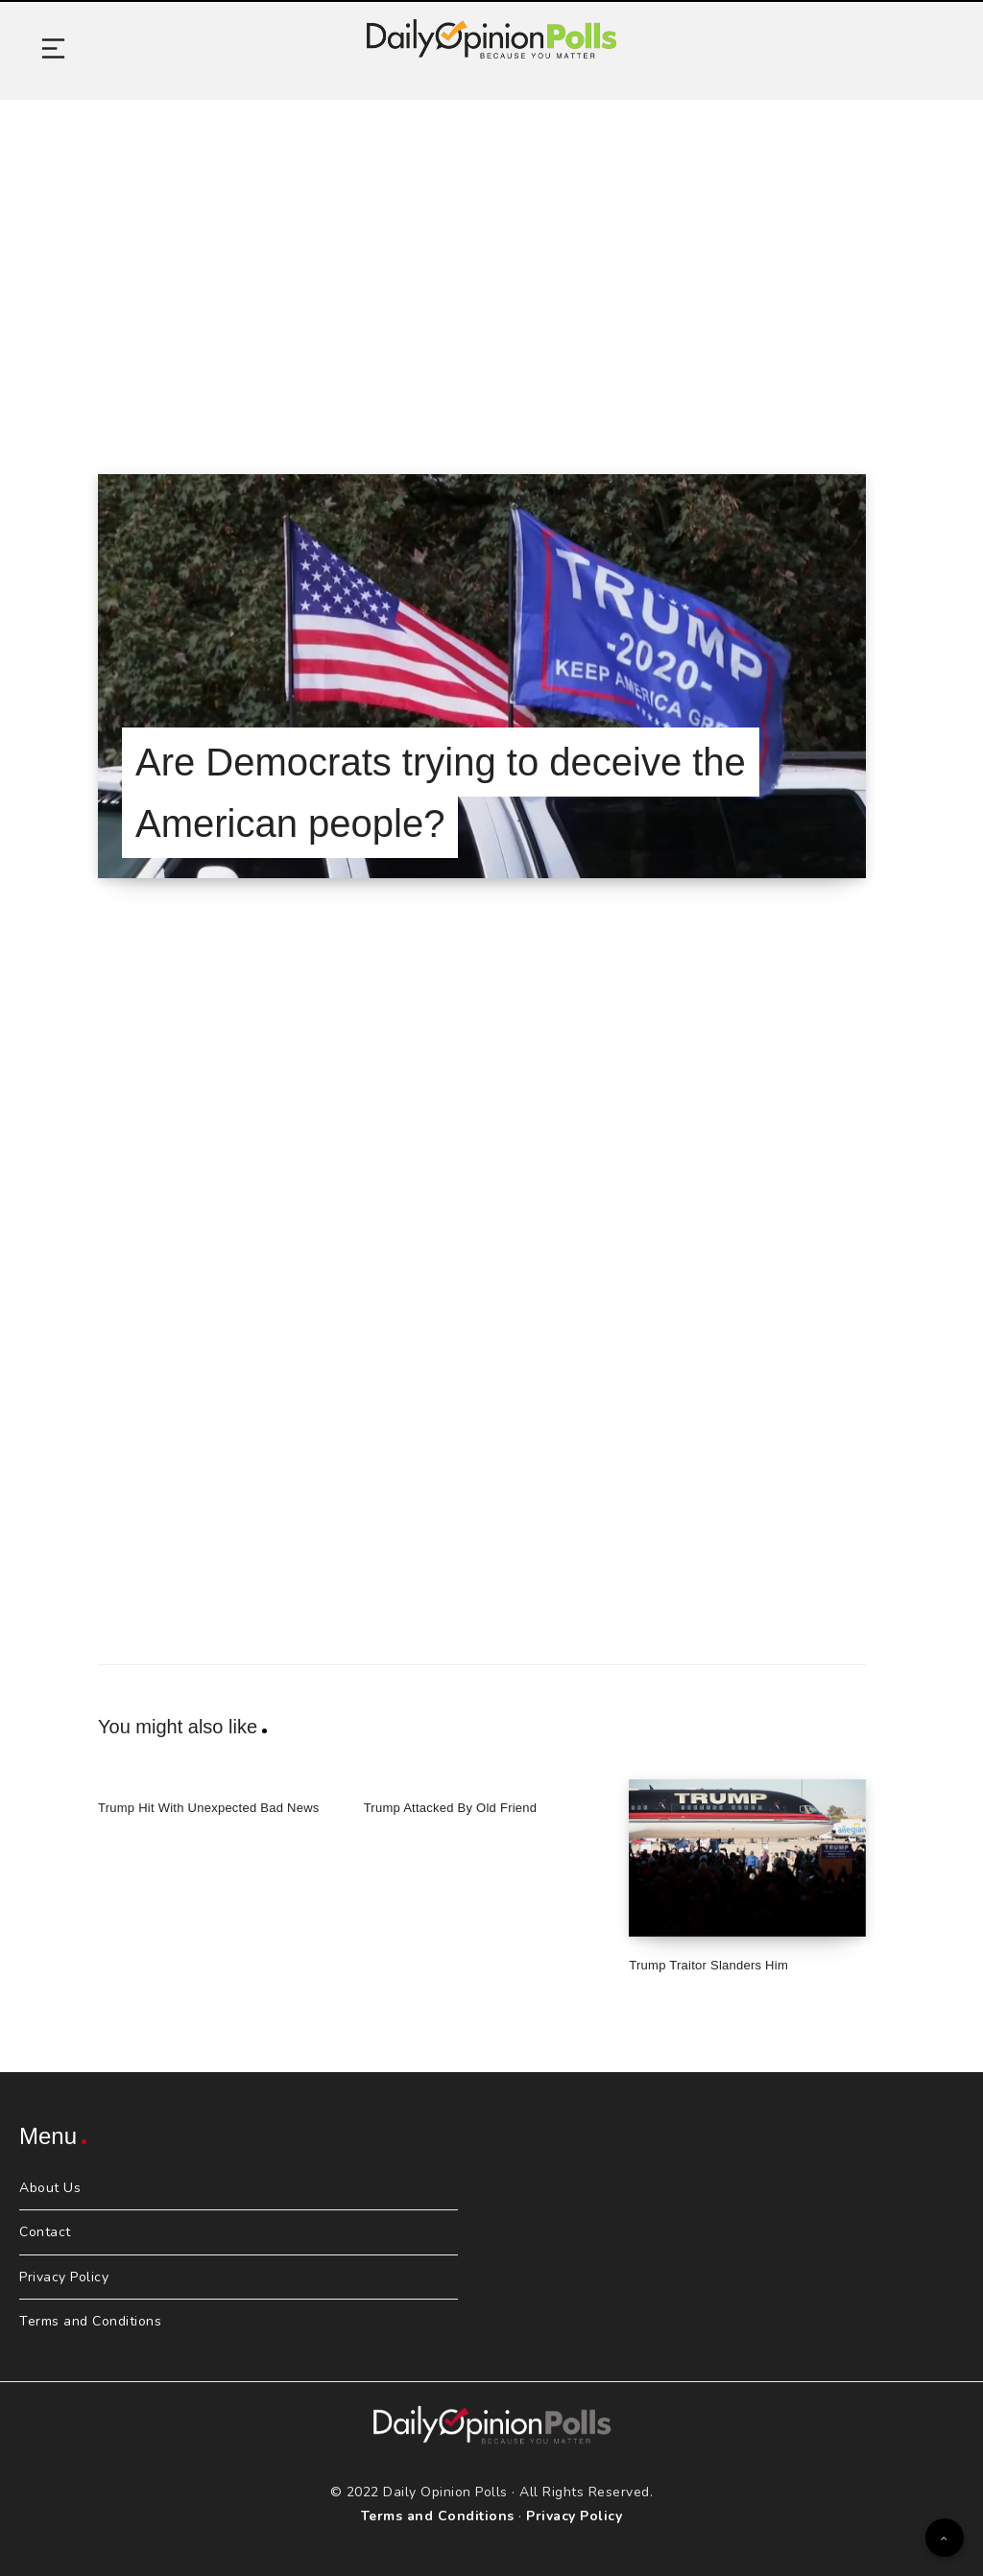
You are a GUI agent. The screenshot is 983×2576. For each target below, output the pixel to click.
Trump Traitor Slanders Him (708, 1965)
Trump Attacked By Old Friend (451, 1808)
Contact (45, 2232)
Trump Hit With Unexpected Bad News (209, 1808)
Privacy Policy (63, 2277)
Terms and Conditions (90, 2321)
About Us (50, 2188)
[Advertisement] (491, 263)
